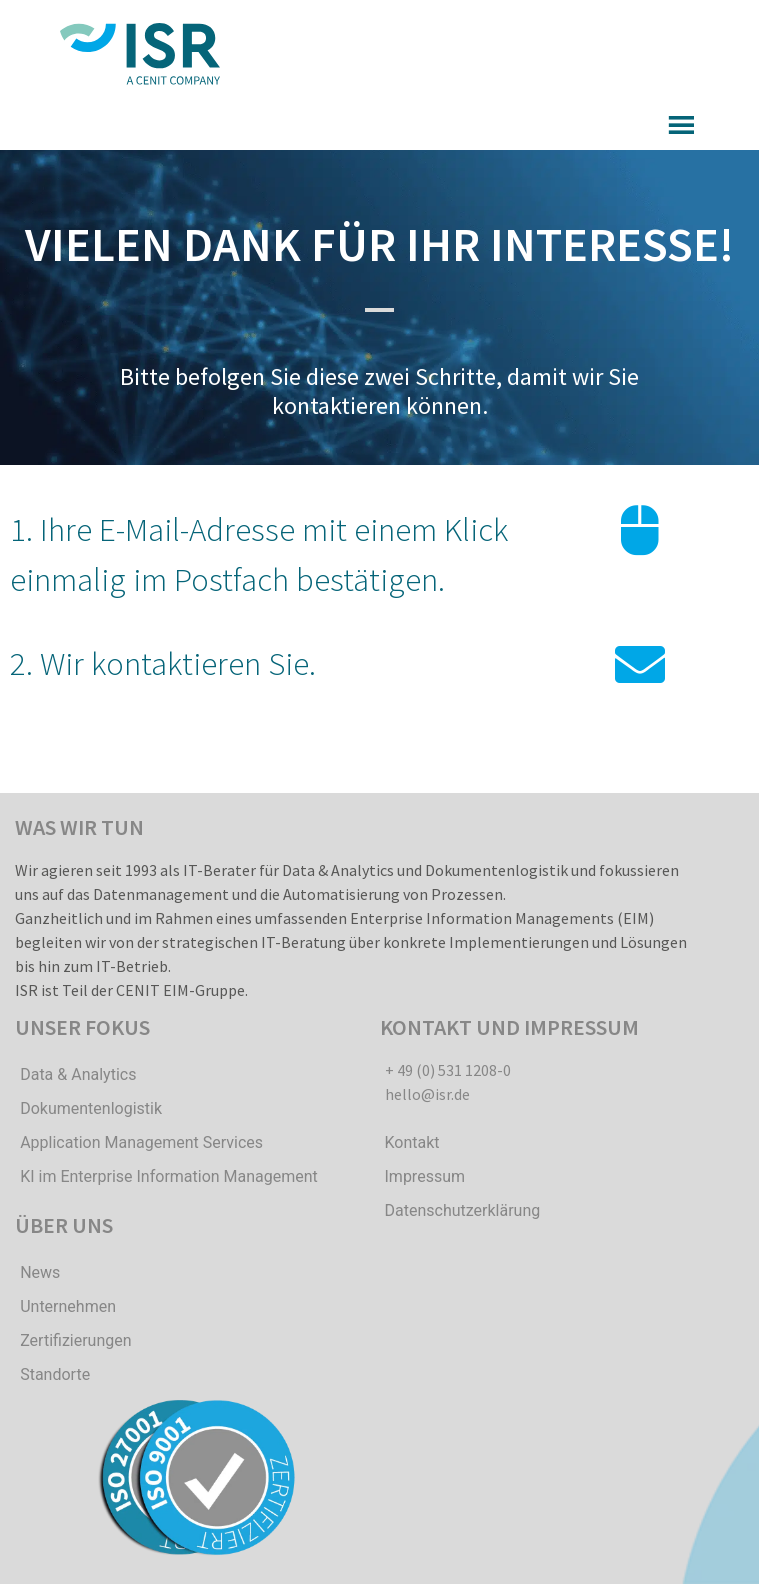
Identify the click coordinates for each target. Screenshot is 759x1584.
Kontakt (412, 1142)
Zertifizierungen (75, 1340)
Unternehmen (68, 1306)
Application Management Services (141, 1142)
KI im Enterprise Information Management (169, 1176)
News (40, 1272)
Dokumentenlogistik (91, 1108)
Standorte (55, 1374)
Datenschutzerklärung (463, 1210)
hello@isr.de (427, 1094)
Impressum (425, 1176)
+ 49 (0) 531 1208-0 (448, 1070)
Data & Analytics (78, 1074)
